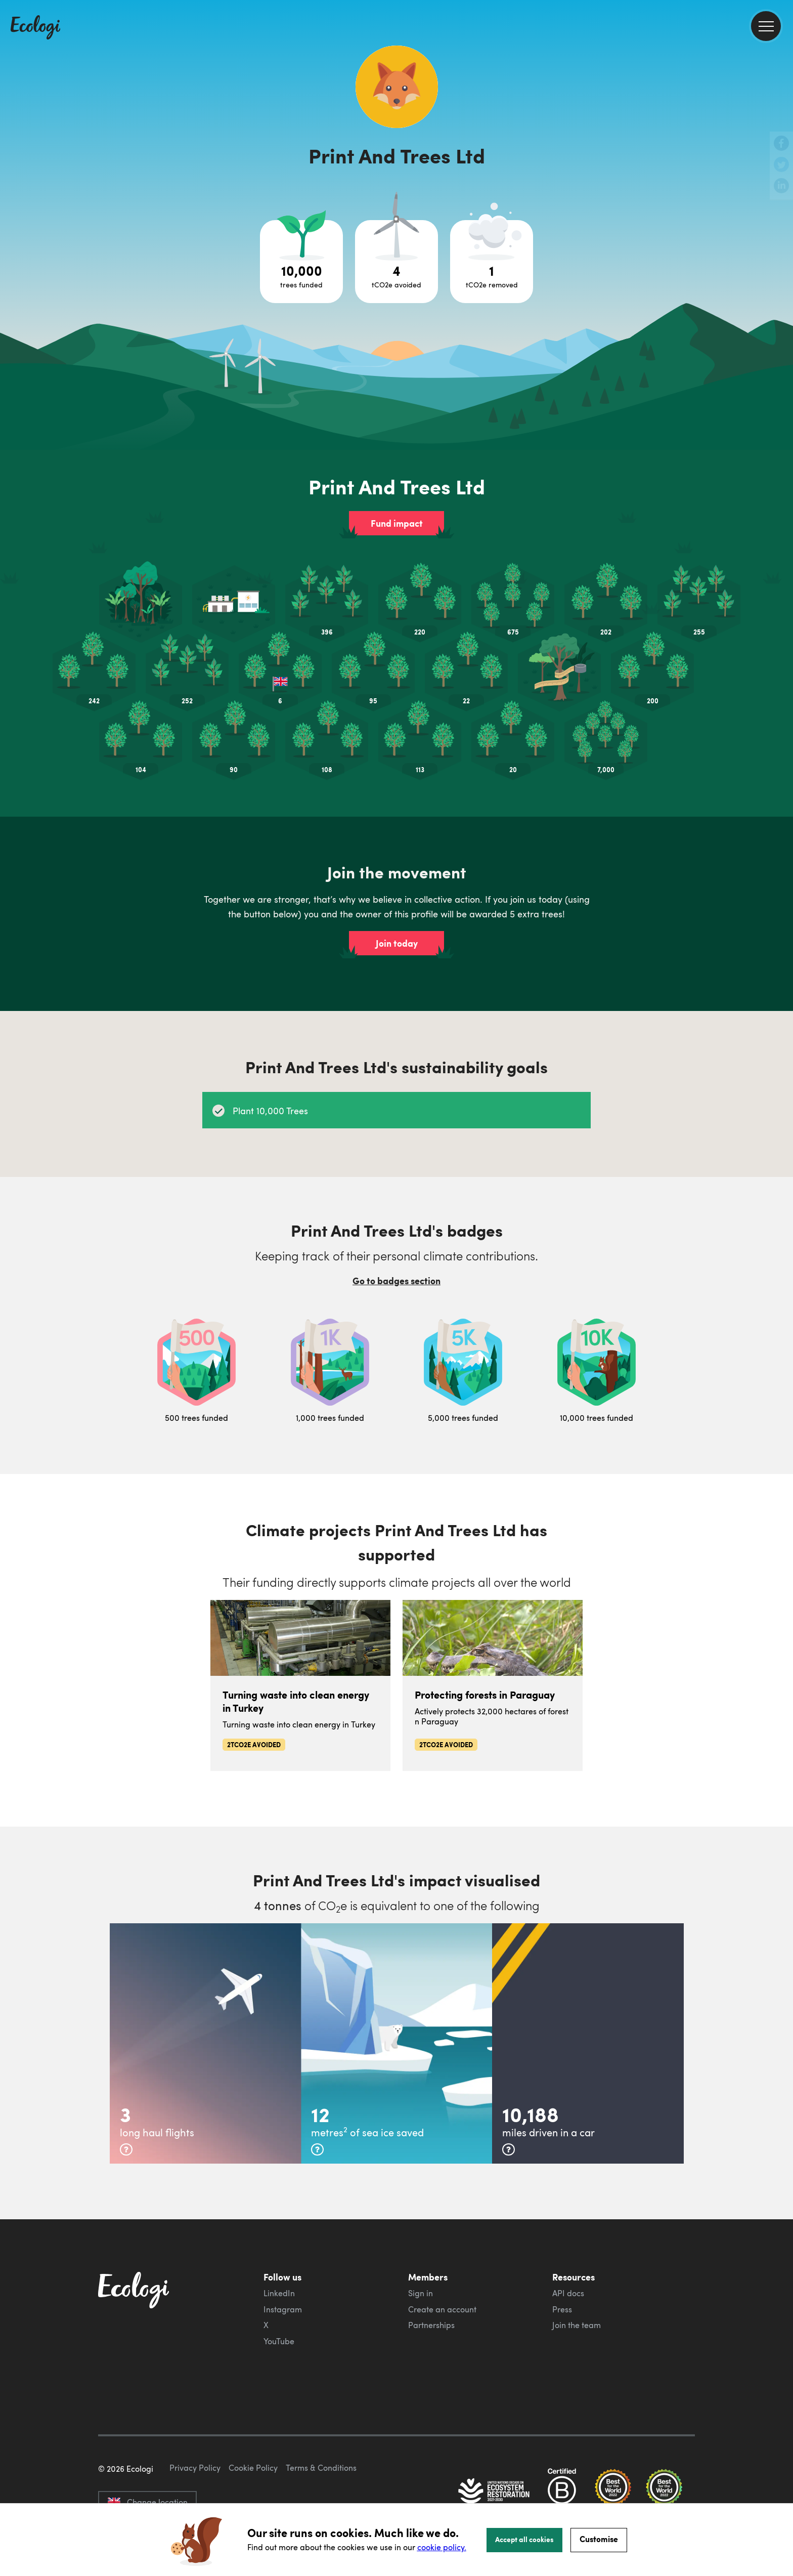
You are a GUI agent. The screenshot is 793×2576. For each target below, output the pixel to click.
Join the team (576, 2325)
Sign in (420, 2293)
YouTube (278, 2341)
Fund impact (397, 523)
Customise (599, 2539)
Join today (397, 943)
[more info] (126, 2149)
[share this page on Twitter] (781, 165)
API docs (568, 2293)
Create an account (442, 2309)
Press (562, 2309)
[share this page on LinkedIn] (781, 186)
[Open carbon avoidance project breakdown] (396, 261)
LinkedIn (279, 2293)
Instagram (282, 2309)
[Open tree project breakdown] (301, 261)
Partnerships (431, 2325)
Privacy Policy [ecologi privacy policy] (195, 2468)
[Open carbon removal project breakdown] (491, 261)
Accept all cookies (524, 2539)
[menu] (766, 26)
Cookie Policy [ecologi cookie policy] (253, 2468)
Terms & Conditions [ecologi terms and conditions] (321, 2468)
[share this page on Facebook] (781, 144)
